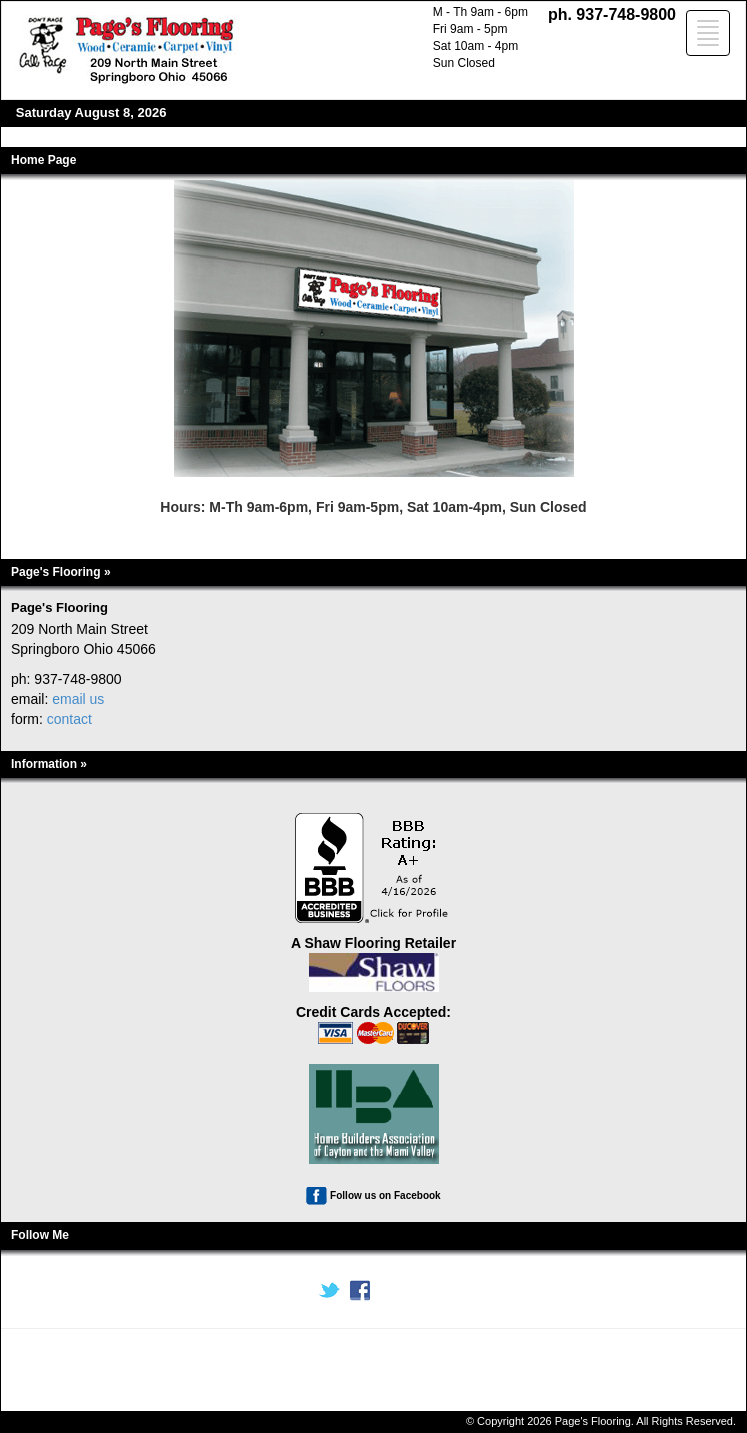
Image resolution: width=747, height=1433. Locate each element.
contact (69, 719)
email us (78, 699)
